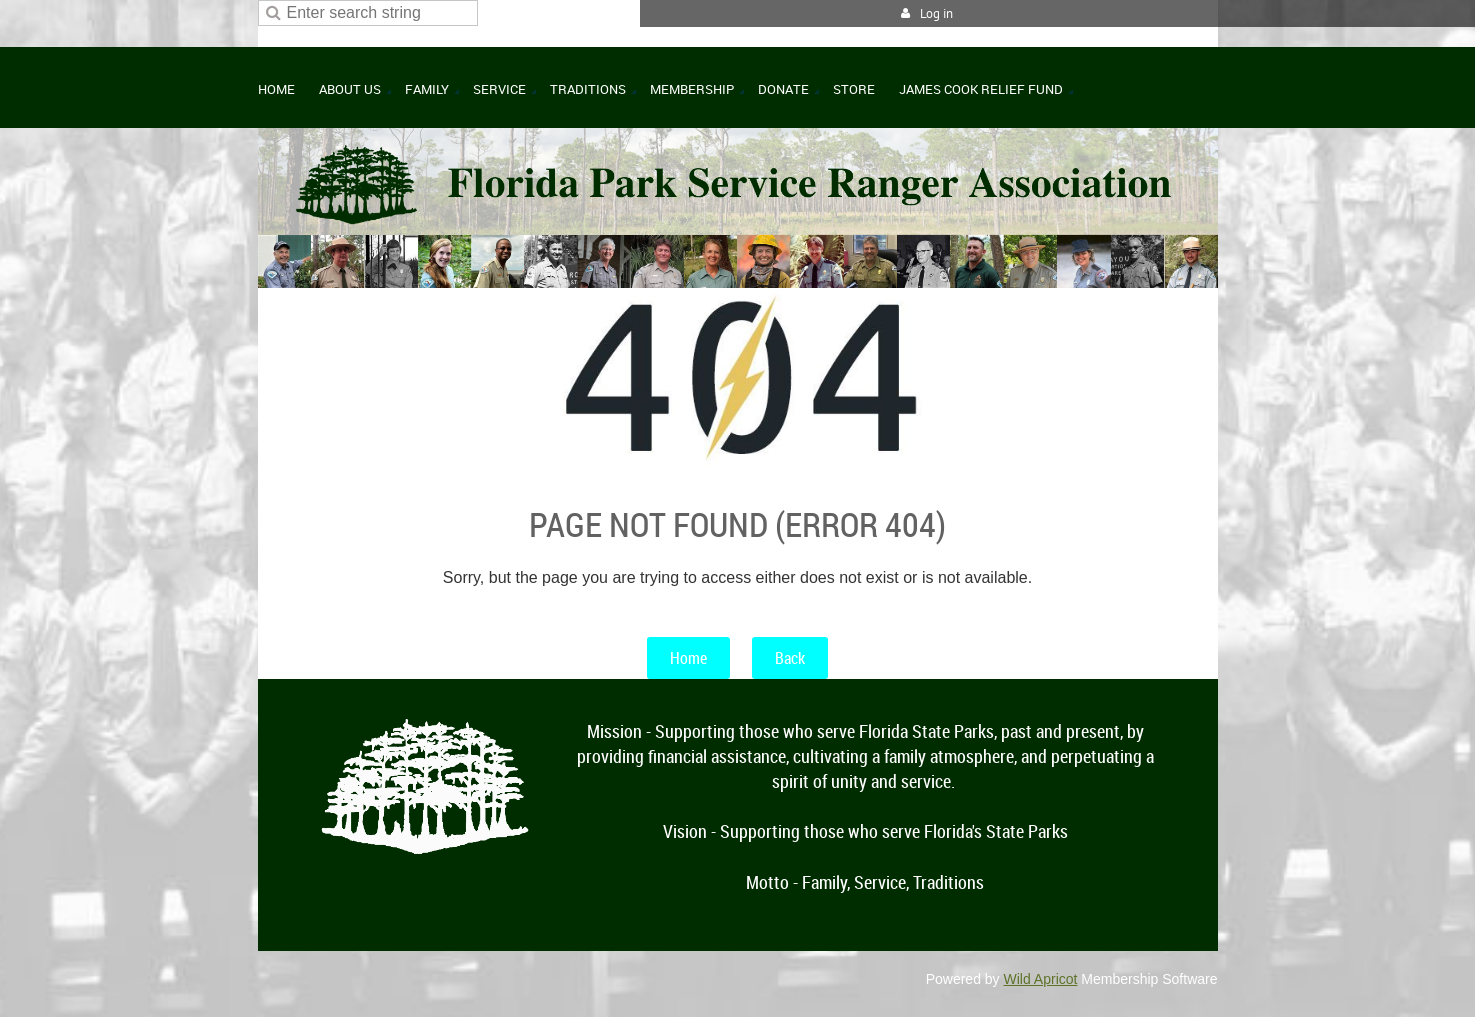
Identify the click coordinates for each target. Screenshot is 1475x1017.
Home (688, 658)
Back (790, 658)
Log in (936, 13)
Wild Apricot (1041, 979)
